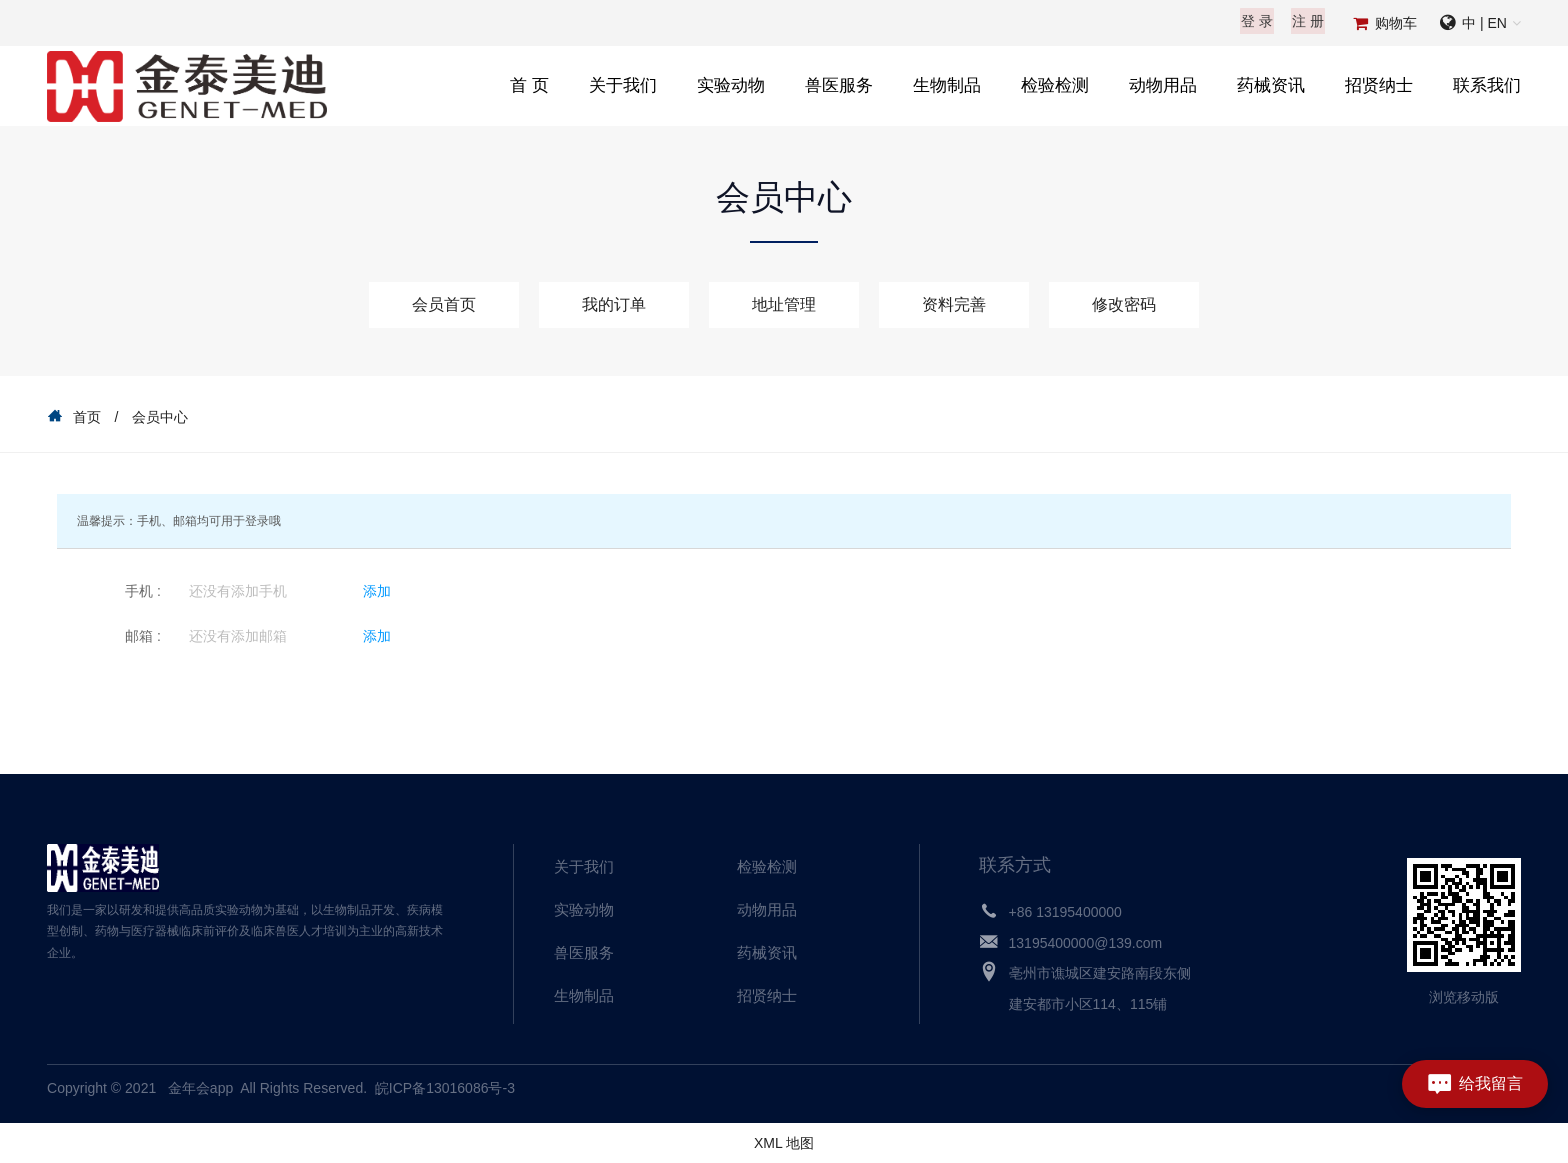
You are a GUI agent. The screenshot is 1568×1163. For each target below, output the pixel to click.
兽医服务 (839, 85)
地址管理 (784, 304)
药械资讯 (1271, 85)
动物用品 (1163, 85)
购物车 (1396, 23)
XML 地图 (784, 1143)
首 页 (529, 85)
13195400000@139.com (1086, 943)
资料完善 (954, 304)
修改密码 (1124, 304)
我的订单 (614, 304)
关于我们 (623, 85)
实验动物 (731, 85)
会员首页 (444, 304)
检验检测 (1055, 85)
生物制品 (947, 85)
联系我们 (1487, 85)
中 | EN (1484, 23)
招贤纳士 (1379, 85)
